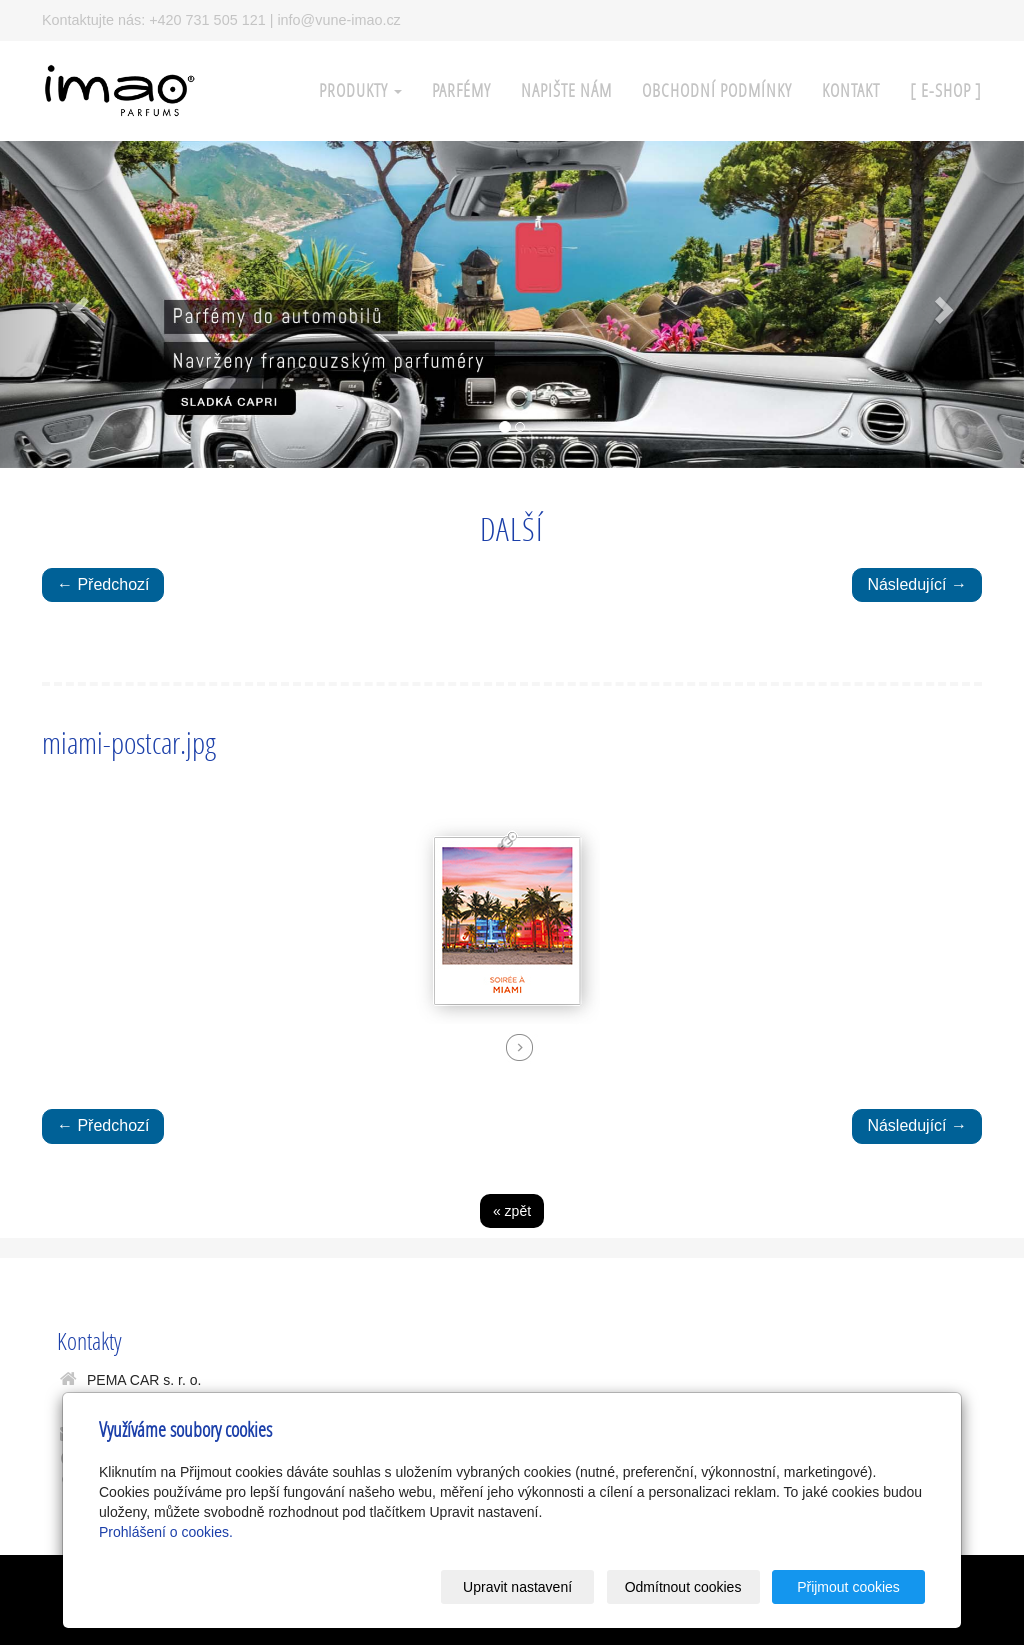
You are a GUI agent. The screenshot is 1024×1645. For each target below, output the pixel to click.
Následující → (917, 584)
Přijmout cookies (848, 1587)
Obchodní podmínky (717, 90)
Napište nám (566, 90)
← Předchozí (103, 584)
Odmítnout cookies (683, 1587)
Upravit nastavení (517, 1587)
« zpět (512, 1211)
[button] (77, 305)
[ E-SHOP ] (946, 90)
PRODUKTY (360, 90)
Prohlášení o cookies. (166, 1532)
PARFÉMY (461, 90)
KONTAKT (851, 90)
